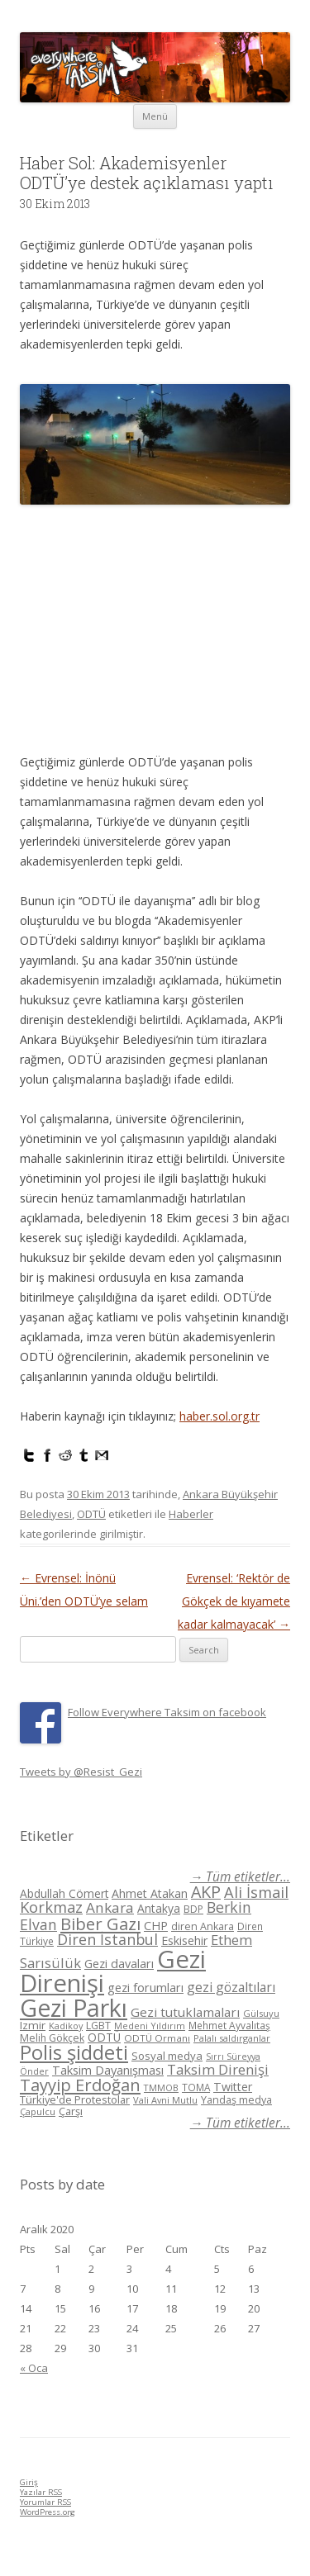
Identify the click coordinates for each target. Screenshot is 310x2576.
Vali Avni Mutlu (165, 2100)
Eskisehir (184, 1940)
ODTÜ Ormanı (157, 2038)
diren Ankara (202, 1926)
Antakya (158, 1908)
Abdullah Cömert (64, 1893)
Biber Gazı (100, 1923)
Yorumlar (45, 2502)
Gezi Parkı (73, 2007)
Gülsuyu (261, 2013)
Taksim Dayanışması (108, 2069)
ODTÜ (91, 1513)
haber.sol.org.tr (219, 1416)
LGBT (98, 2026)
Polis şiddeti (74, 2052)
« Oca (34, 2367)
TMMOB (161, 2087)
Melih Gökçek (52, 2038)
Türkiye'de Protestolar (75, 2099)
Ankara (110, 1907)
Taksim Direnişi (218, 2069)
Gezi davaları (119, 1963)
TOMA (196, 2087)
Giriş (29, 2482)
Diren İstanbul (107, 1939)
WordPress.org (47, 2512)
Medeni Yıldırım (149, 2025)
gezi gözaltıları (231, 1987)
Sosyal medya (167, 2055)
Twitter (232, 2086)
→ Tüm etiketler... (240, 1877)
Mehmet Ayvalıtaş (229, 2025)
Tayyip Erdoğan (80, 2084)
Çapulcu (37, 2111)
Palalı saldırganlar (231, 2038)
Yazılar (41, 2492)
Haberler (191, 1513)
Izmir (32, 2025)
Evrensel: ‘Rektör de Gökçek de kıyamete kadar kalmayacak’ (234, 1601)
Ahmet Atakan (150, 1893)
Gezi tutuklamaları (185, 2012)
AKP (206, 1892)
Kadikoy (66, 2025)
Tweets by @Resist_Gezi (81, 1771)
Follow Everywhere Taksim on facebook (167, 1712)
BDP (193, 1909)
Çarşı (71, 2111)
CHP (156, 1925)
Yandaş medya (236, 2100)
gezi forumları (145, 1987)
